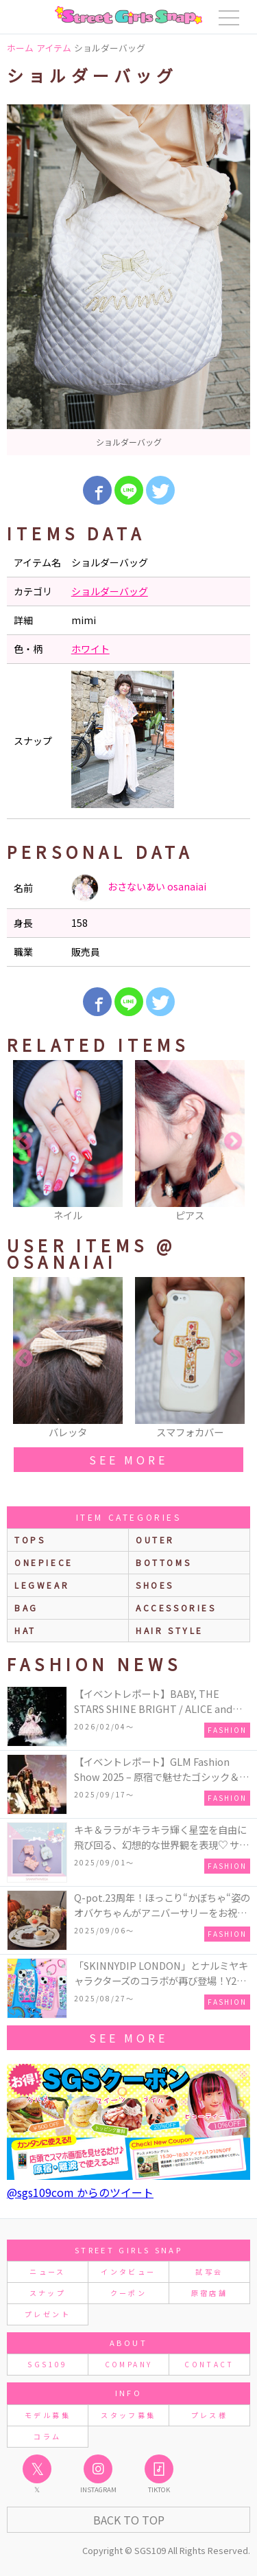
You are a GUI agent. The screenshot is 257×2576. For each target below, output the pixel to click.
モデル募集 (48, 2415)
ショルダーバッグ (109, 591)
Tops (29, 1539)
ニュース (47, 2271)
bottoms (163, 1562)
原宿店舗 (209, 2293)
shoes (155, 1585)
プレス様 (209, 2415)
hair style (170, 1630)
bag (26, 1607)
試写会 (209, 2271)
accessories (176, 1607)
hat (25, 1630)
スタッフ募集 (128, 2415)
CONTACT (209, 2364)
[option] (128, 279)
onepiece (43, 1562)
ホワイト (90, 649)
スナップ (47, 2293)
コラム (47, 2436)
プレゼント (48, 2314)
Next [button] (233, 1141)
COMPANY (129, 2364)
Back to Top (128, 2519)
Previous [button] (24, 1141)
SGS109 (47, 2364)
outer (155, 1539)
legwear (41, 1585)
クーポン (128, 2293)
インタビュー (128, 2271)
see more (128, 1459)
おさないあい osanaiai (138, 887)
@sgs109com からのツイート (80, 2192)
